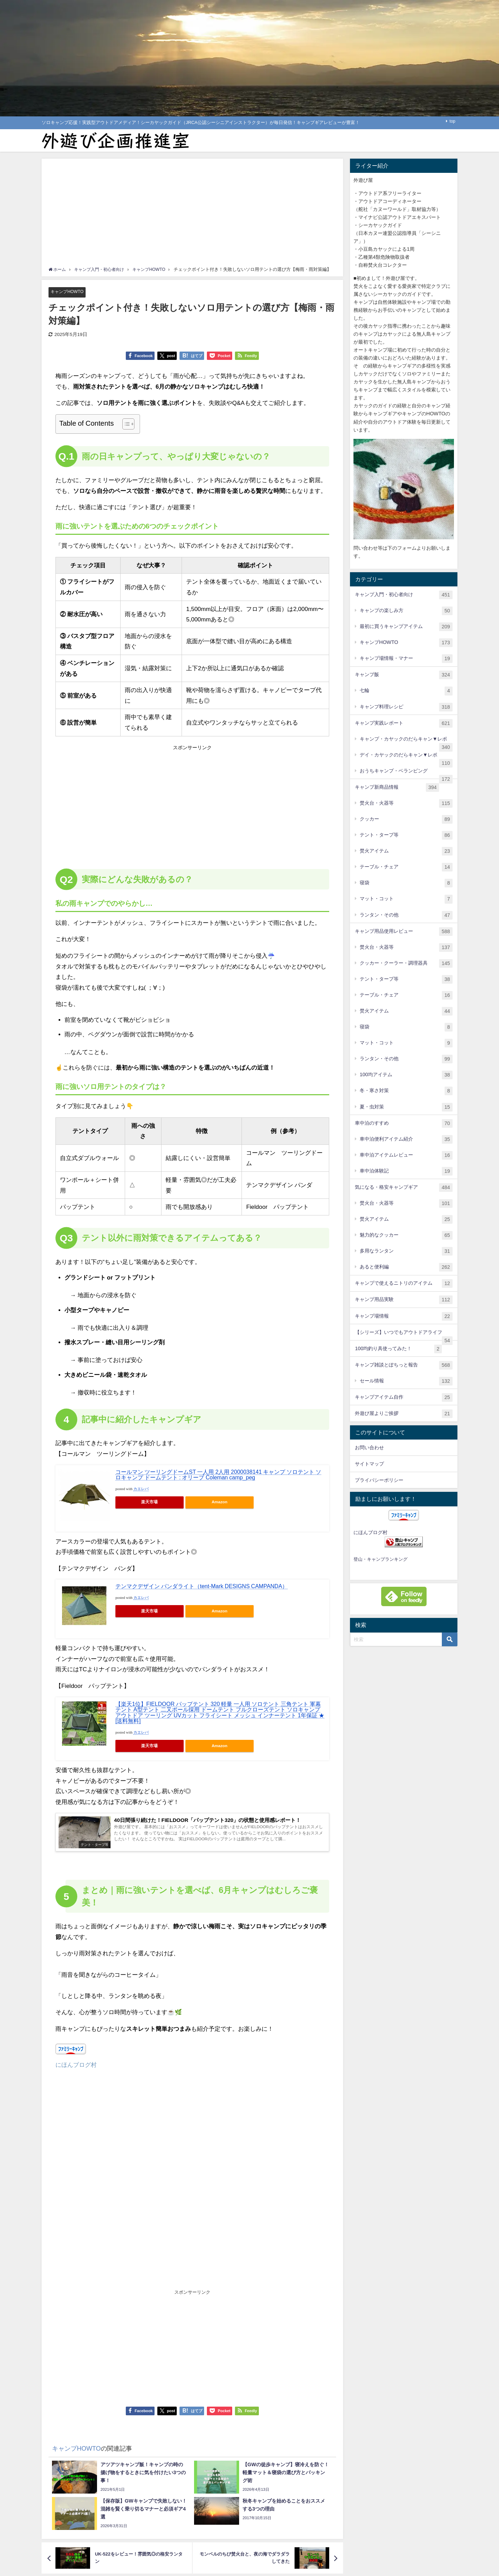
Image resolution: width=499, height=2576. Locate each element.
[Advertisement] (192, 214)
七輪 (406, 691)
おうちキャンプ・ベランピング (406, 773)
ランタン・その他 (406, 915)
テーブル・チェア (406, 867)
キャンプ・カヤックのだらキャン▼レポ (406, 741)
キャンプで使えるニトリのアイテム (403, 1283)
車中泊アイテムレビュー (406, 1155)
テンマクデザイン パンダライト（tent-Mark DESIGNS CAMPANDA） (201, 1586)
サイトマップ (369, 1463)
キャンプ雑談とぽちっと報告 (403, 1365)
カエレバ (141, 1489)
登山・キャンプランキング (380, 1559)
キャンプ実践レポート (403, 723)
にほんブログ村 (76, 2067)
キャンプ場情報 (403, 1316)
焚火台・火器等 (406, 803)
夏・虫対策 (406, 1107)
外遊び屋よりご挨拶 (403, 1413)
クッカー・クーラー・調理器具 (406, 963)
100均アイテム (406, 1075)
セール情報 (406, 1381)
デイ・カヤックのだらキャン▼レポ (406, 757)
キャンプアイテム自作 (403, 1397)
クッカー (406, 819)
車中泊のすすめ (403, 1123)
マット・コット (406, 899)
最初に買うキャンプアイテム (406, 626)
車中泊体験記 (406, 1171)
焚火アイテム (406, 851)
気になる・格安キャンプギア (403, 1187)
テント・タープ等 (406, 835)
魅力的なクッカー (406, 1235)
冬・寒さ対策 (406, 1091)
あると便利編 (406, 1267)
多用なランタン (406, 1251)
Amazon (219, 1502)
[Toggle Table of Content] (125, 424)
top (452, 121)
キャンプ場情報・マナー (406, 658)
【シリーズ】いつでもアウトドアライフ (403, 1335)
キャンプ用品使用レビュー (403, 931)
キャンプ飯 (403, 675)
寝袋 (406, 883)
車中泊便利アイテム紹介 (406, 1139)
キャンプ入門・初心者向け (403, 595)
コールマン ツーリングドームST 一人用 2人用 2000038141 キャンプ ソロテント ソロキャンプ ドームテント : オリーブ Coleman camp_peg (218, 1474)
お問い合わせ (369, 1447)
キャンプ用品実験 (403, 1299)
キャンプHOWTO (68, 292)
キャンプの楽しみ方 (406, 611)
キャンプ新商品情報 (397, 787)
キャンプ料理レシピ (406, 707)
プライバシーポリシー (379, 1480)
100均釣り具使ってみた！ (398, 1349)
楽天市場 (149, 1502)
